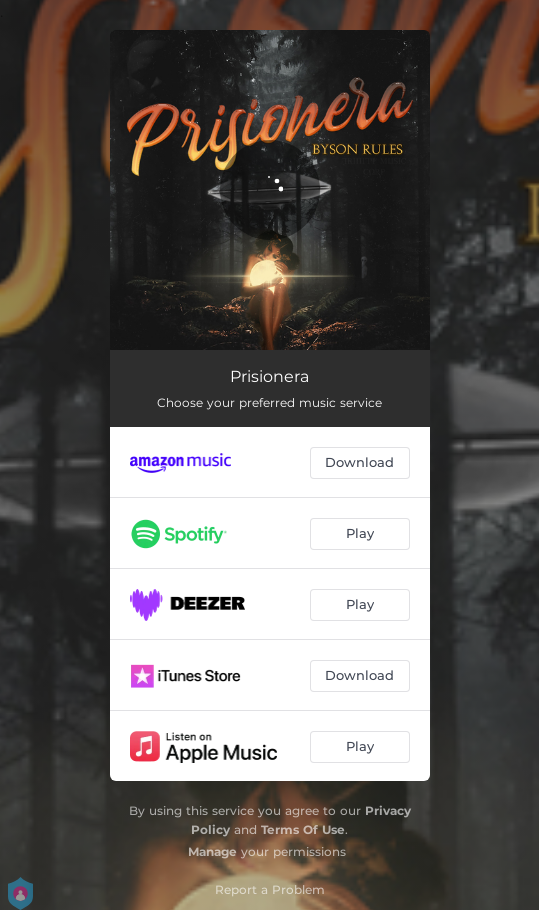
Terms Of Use (303, 829)
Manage (212, 851)
